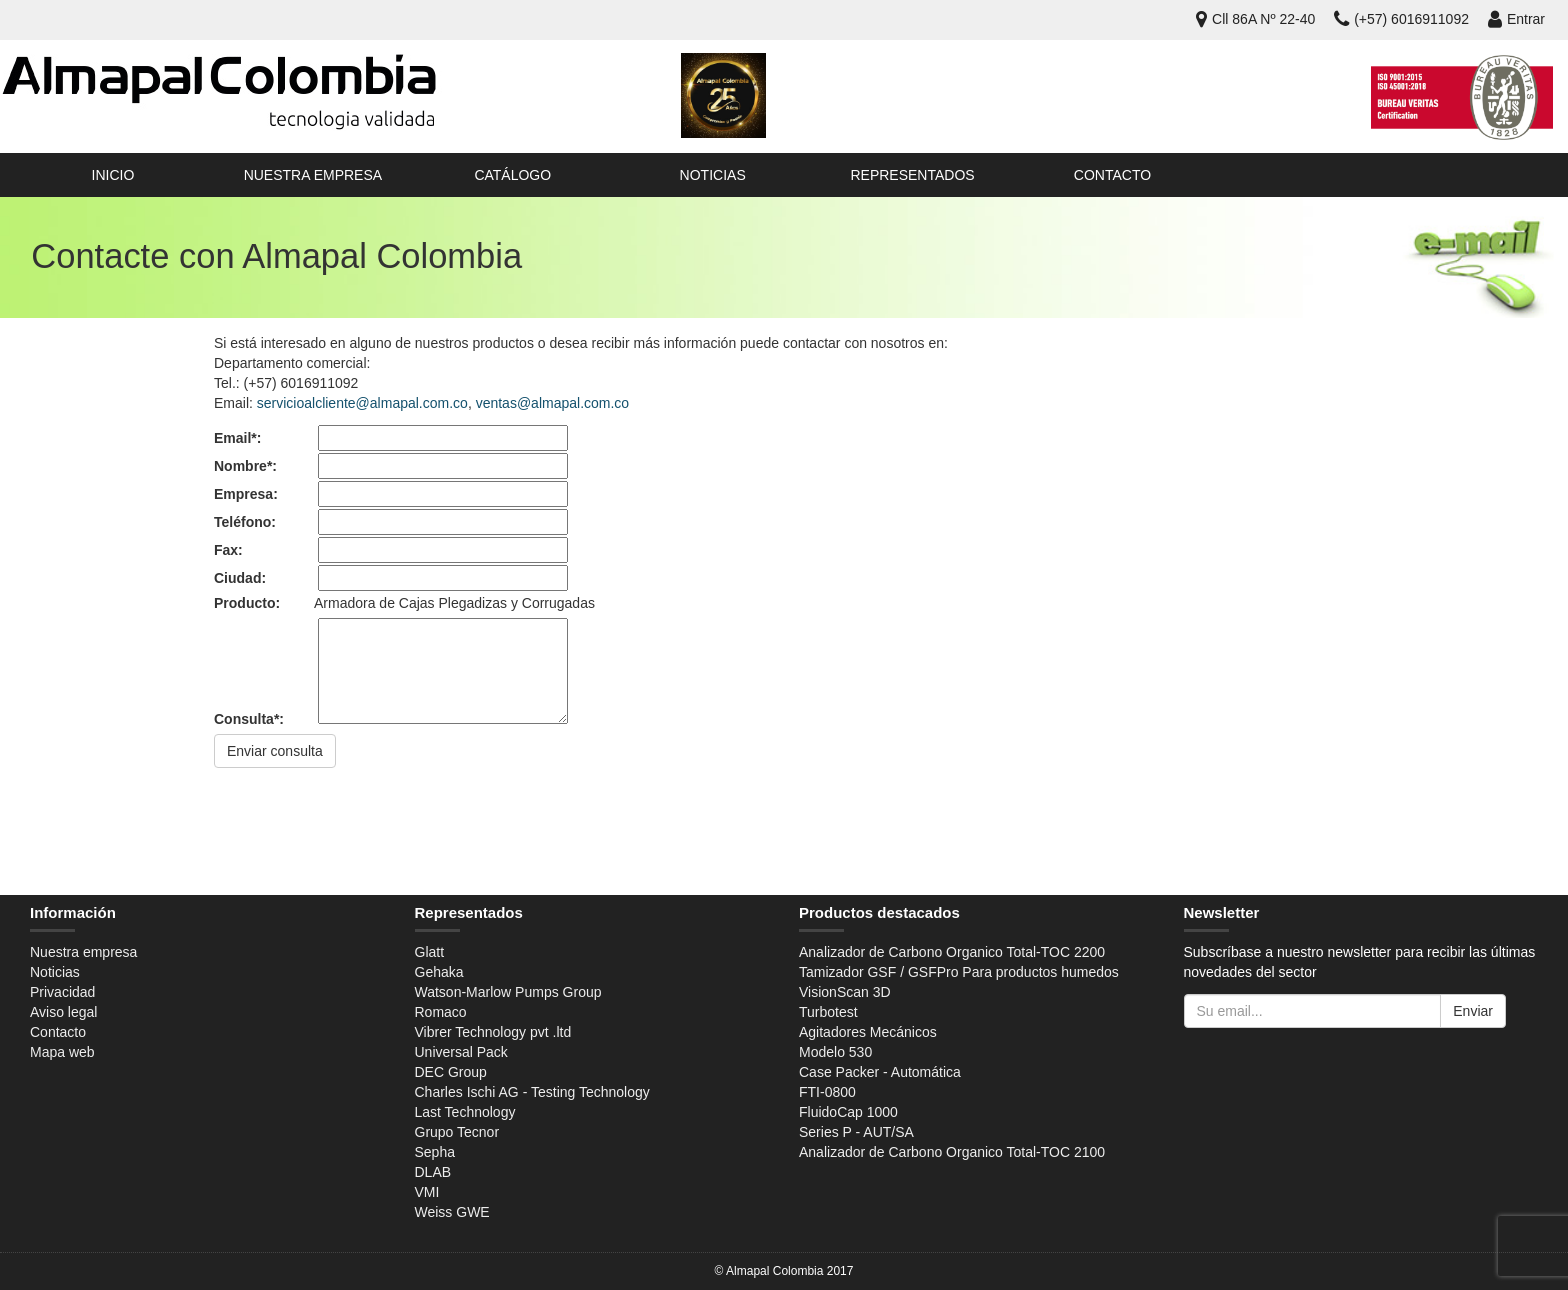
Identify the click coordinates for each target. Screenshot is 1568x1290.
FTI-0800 (827, 1092)
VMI (427, 1192)
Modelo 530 (835, 1052)
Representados (912, 175)
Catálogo (512, 175)
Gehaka (439, 972)
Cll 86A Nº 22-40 (1255, 19)
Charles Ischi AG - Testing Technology (532, 1092)
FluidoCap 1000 (848, 1112)
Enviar (1473, 1011)
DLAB (433, 1172)
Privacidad (62, 992)
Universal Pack (461, 1052)
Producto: (247, 603)
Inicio (113, 175)
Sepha (435, 1152)
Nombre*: (245, 466)
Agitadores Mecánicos (868, 1032)
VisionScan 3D (845, 992)
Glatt (430, 952)
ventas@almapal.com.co (553, 403)
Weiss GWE (452, 1212)
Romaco (441, 1012)
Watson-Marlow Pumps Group (508, 992)
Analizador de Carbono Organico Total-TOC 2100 (952, 1152)
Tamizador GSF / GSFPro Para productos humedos (959, 972)
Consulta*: (249, 719)
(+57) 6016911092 (1401, 19)
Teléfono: (245, 522)
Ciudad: (240, 578)
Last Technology (465, 1112)
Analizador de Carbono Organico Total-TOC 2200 (952, 952)
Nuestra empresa (313, 175)
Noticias (713, 175)
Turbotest (828, 1012)
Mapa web (62, 1052)
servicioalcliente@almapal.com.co (362, 403)
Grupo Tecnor (457, 1132)
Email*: (237, 438)
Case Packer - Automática (880, 1072)
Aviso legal (63, 1012)
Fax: (228, 550)
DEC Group (451, 1072)
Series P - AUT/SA (856, 1132)
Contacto (1112, 175)
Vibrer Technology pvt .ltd (493, 1032)
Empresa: (246, 494)
